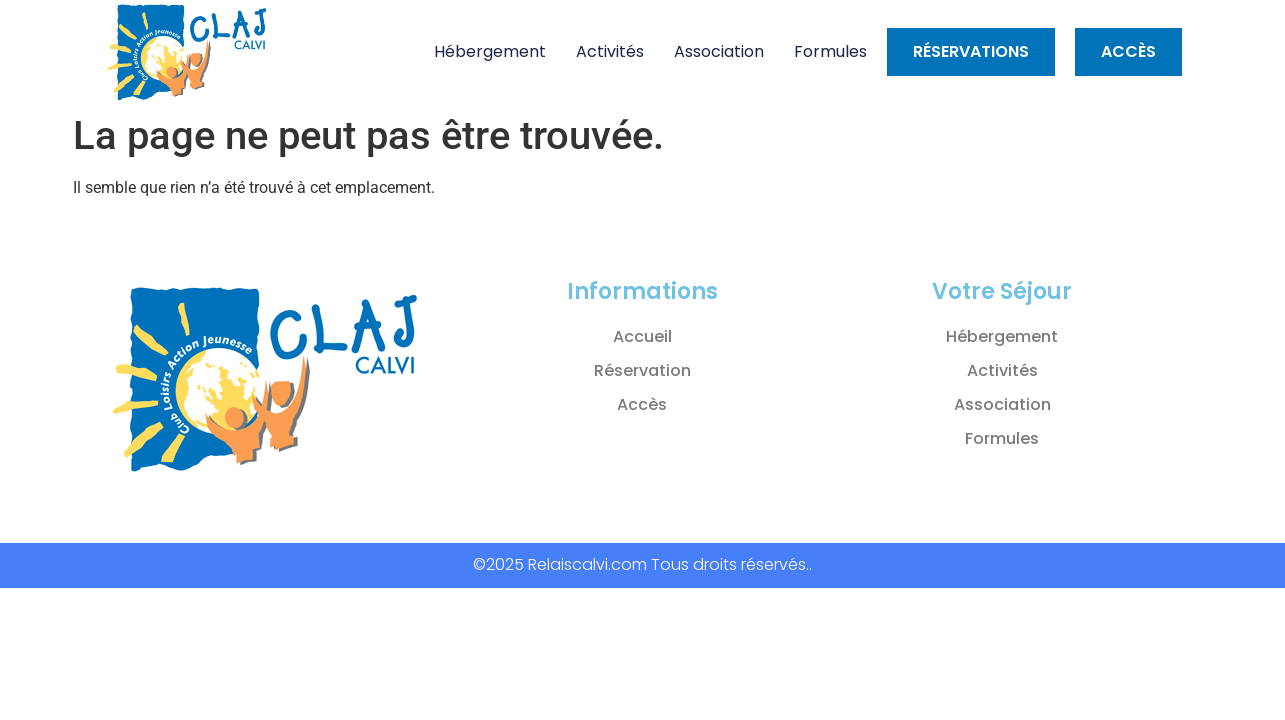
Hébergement (490, 51)
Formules (830, 51)
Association (719, 51)
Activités (610, 51)
